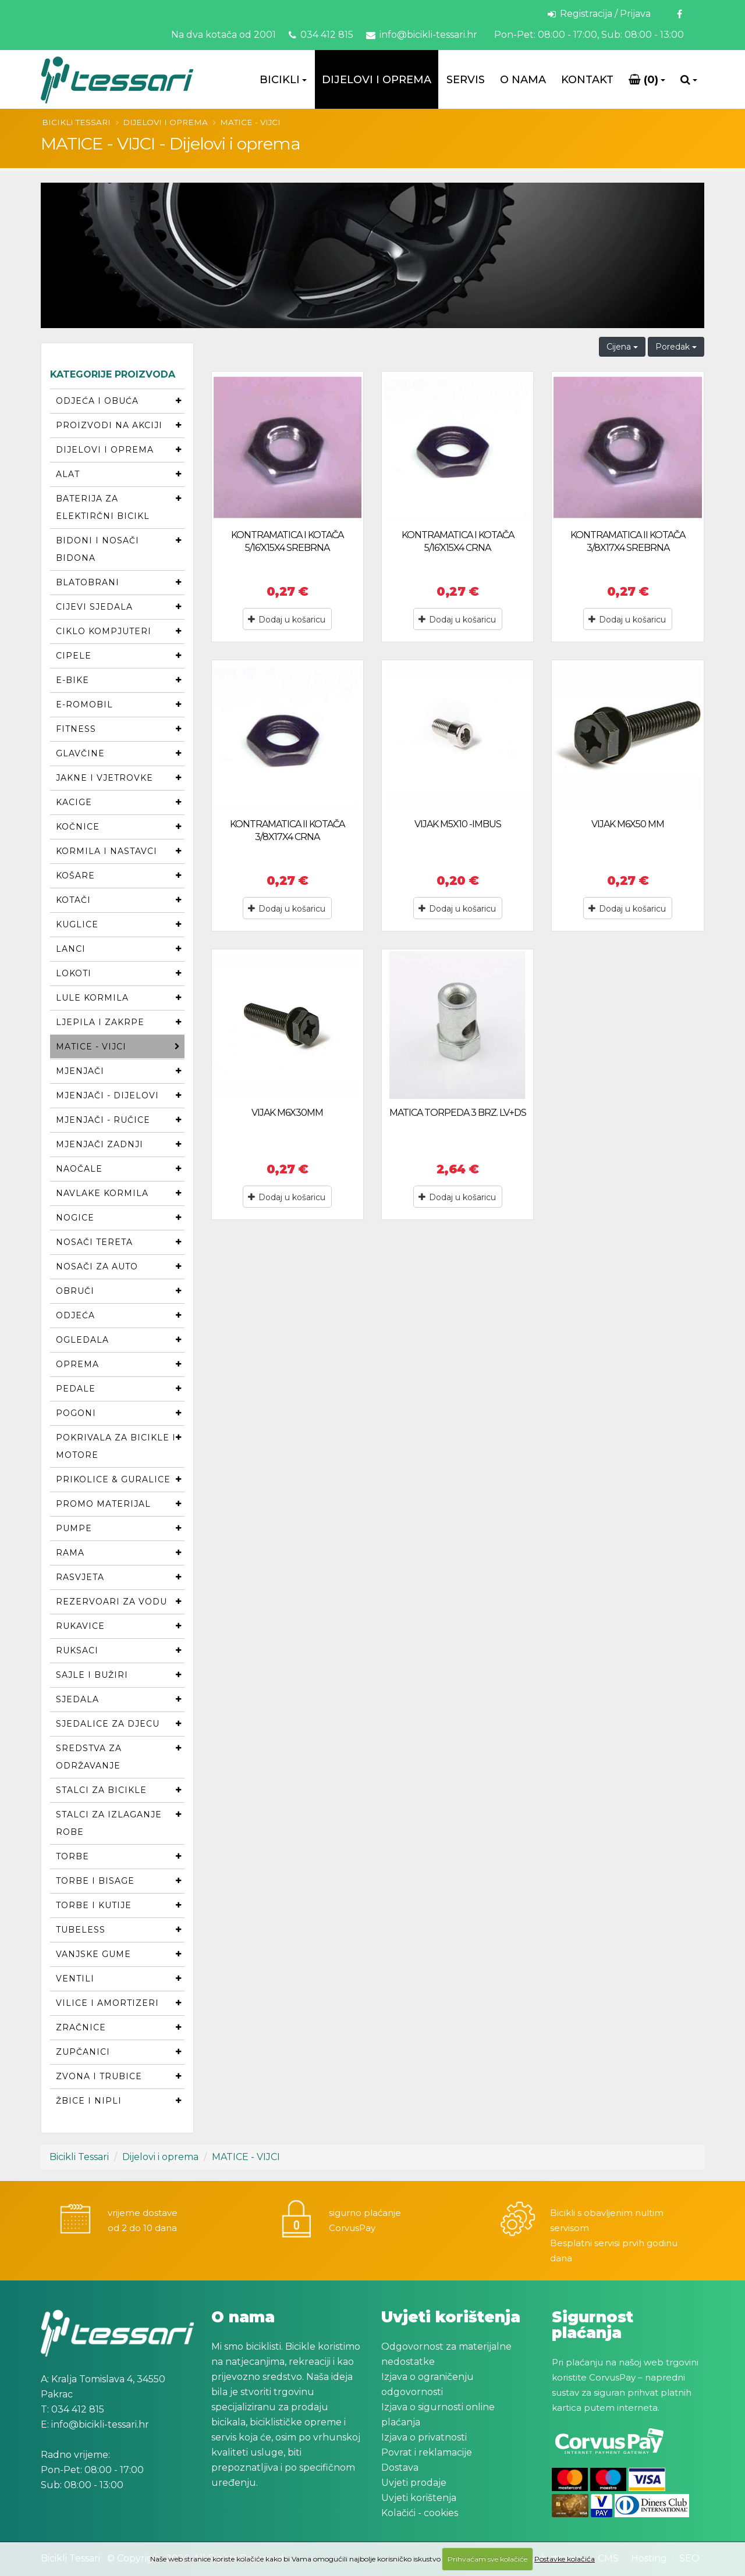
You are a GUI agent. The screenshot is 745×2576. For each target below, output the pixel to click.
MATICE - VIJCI (250, 122)
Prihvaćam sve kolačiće (487, 2558)
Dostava (399, 2467)
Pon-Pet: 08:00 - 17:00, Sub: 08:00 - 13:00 (588, 34)
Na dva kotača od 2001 (223, 34)
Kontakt (587, 79)
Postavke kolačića (564, 2558)
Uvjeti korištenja (418, 2497)
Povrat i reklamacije (426, 2452)
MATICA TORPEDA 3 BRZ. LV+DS (457, 1112)
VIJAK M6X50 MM (627, 824)
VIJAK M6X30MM (287, 1112)
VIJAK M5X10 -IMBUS (457, 824)
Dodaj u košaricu (286, 619)
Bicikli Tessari (76, 122)
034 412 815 (321, 34)
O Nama (523, 79)
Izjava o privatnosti (424, 2437)
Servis (465, 79)
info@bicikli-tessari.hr (421, 34)
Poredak (676, 346)
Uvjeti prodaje (413, 2482)
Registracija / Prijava (599, 13)
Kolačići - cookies (419, 2512)
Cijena (622, 346)
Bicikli (280, 79)
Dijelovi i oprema (376, 79)
